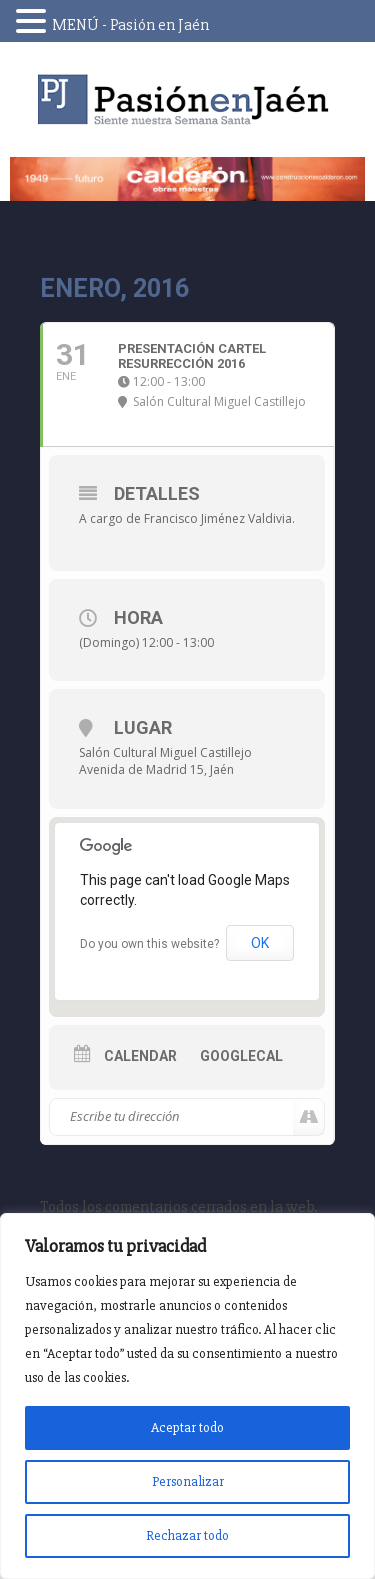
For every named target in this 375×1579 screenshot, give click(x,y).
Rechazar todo (187, 1535)
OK (260, 943)
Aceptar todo (187, 1427)
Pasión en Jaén (188, 99)
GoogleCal (241, 1056)
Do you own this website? (149, 944)
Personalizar (188, 1481)
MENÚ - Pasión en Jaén (130, 25)
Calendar (140, 1056)
